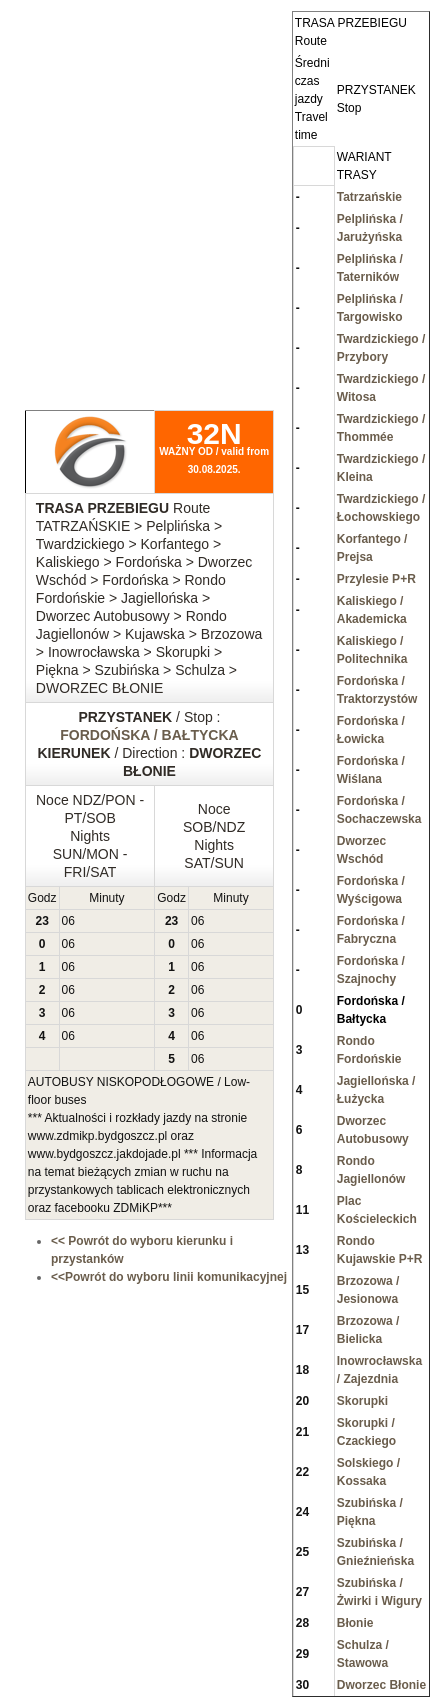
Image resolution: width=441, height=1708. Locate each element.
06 (68, 921)
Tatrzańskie (369, 197)
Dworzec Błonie (381, 1685)
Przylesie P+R (376, 579)
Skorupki (362, 1401)
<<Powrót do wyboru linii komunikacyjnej (169, 1277)
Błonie (355, 1623)
